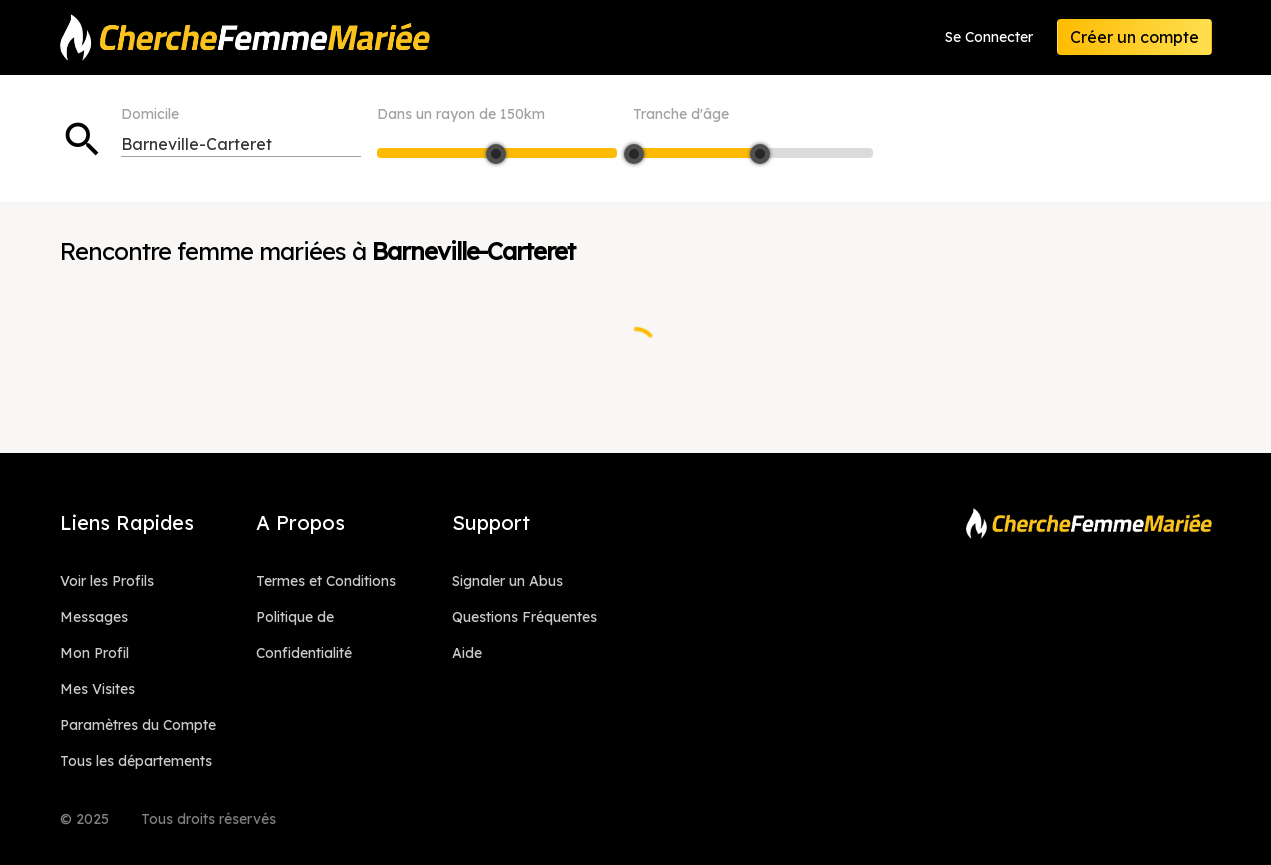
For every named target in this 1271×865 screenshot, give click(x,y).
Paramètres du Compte (138, 725)
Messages (94, 617)
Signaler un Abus (507, 581)
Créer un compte (1134, 37)
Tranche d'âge (681, 114)
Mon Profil (94, 653)
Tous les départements (136, 761)
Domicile (150, 114)
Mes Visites (97, 689)
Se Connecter (989, 37)
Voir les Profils (107, 581)
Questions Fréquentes (524, 617)
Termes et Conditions (326, 581)
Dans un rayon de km (461, 114)
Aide (467, 653)
